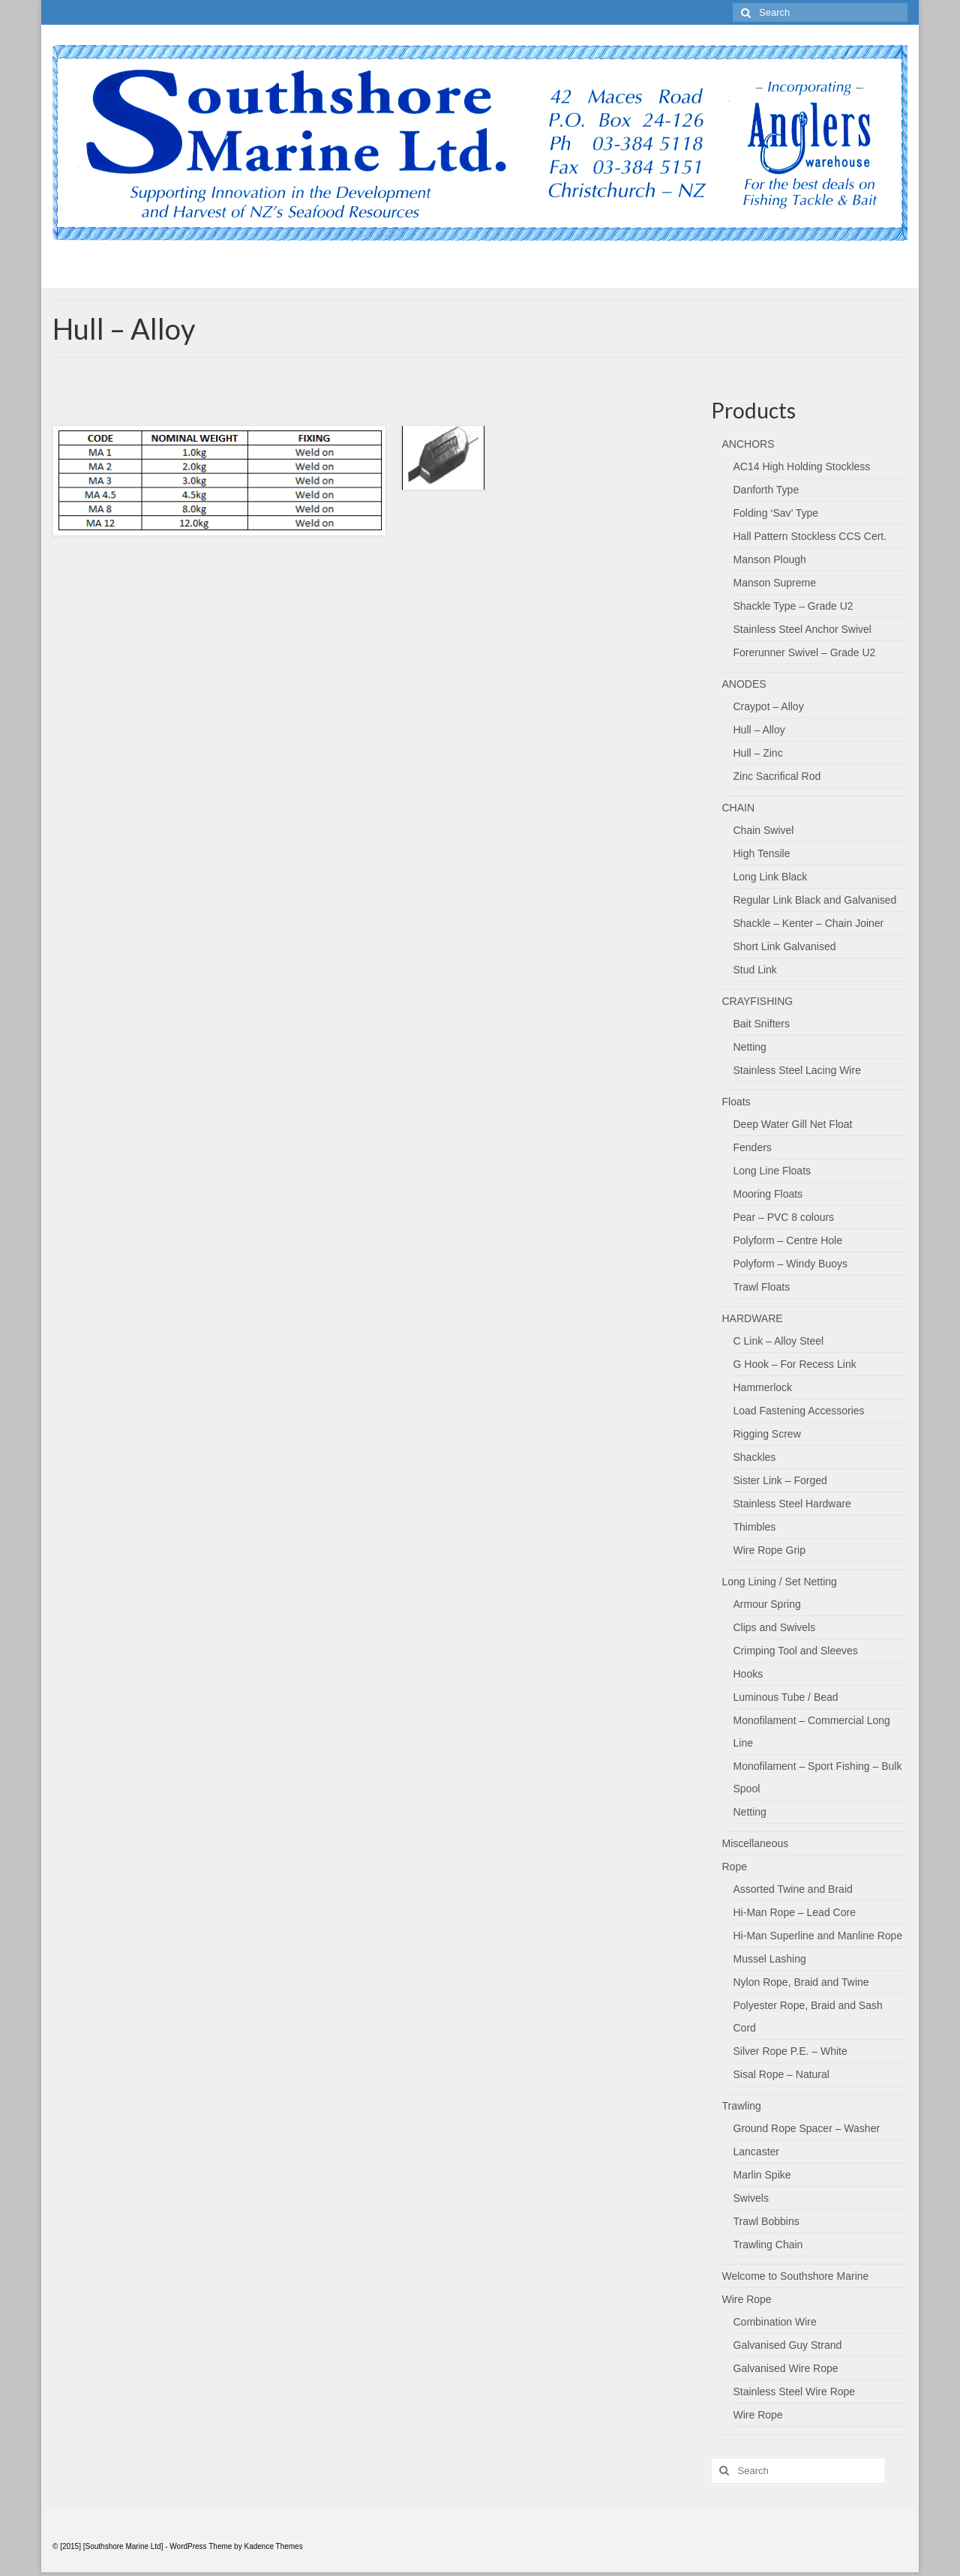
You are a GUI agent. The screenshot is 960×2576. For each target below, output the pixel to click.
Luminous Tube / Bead (786, 1697)
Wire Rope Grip (770, 1550)
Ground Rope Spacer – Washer (807, 2128)
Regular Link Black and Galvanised (815, 900)
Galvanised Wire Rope (786, 2368)
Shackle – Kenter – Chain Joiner (809, 923)
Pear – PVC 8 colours (784, 1217)
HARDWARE (752, 1318)
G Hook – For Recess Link (795, 1364)
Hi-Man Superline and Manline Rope (818, 1936)
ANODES (744, 684)
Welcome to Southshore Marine (795, 2276)
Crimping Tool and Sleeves (796, 1651)
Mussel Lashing (770, 1959)
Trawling (741, 2106)
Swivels (751, 2198)
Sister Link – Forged (780, 1480)
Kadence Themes (273, 2546)
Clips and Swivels (775, 1627)
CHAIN (738, 808)
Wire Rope (747, 2299)
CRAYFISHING (758, 1001)
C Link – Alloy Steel (779, 1341)
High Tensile (762, 853)
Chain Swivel (764, 830)
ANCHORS (748, 444)
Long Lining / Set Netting (779, 1582)
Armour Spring (767, 1604)
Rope (734, 1867)
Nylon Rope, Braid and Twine (801, 1982)
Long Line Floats (773, 1171)
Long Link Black (771, 877)
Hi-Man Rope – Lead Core (795, 1912)
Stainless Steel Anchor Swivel (803, 629)
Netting (750, 1047)
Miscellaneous (755, 1843)
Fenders (753, 1147)
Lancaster (756, 2152)
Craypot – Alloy (769, 706)
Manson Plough (770, 559)
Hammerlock (763, 1387)
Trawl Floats (762, 1287)
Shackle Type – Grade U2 (794, 606)
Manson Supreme (775, 583)
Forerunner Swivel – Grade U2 (805, 652)
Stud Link (755, 970)
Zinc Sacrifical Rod (777, 776)
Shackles (755, 1457)
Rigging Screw (767, 1434)
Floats (736, 1102)
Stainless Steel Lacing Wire (797, 1070)
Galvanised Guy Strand (788, 2345)
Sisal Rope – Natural (782, 2074)
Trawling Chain (768, 2245)
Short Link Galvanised (785, 946)
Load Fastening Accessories (799, 1411)
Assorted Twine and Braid (793, 1889)
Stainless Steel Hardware (792, 1504)
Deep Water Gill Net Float (793, 1124)
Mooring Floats (768, 1194)
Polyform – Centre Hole (788, 1240)
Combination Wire (775, 2322)
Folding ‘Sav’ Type (776, 513)
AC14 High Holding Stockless (802, 466)
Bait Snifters (762, 1024)
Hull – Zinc (758, 753)
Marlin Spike (762, 2175)
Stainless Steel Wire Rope (795, 2392)
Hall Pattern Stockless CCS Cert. (810, 536)
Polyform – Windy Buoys (791, 1264)
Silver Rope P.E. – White (791, 2051)
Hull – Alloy (759, 730)
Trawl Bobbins (767, 2221)
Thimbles (755, 1527)
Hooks (749, 1674)
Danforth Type (767, 490)
